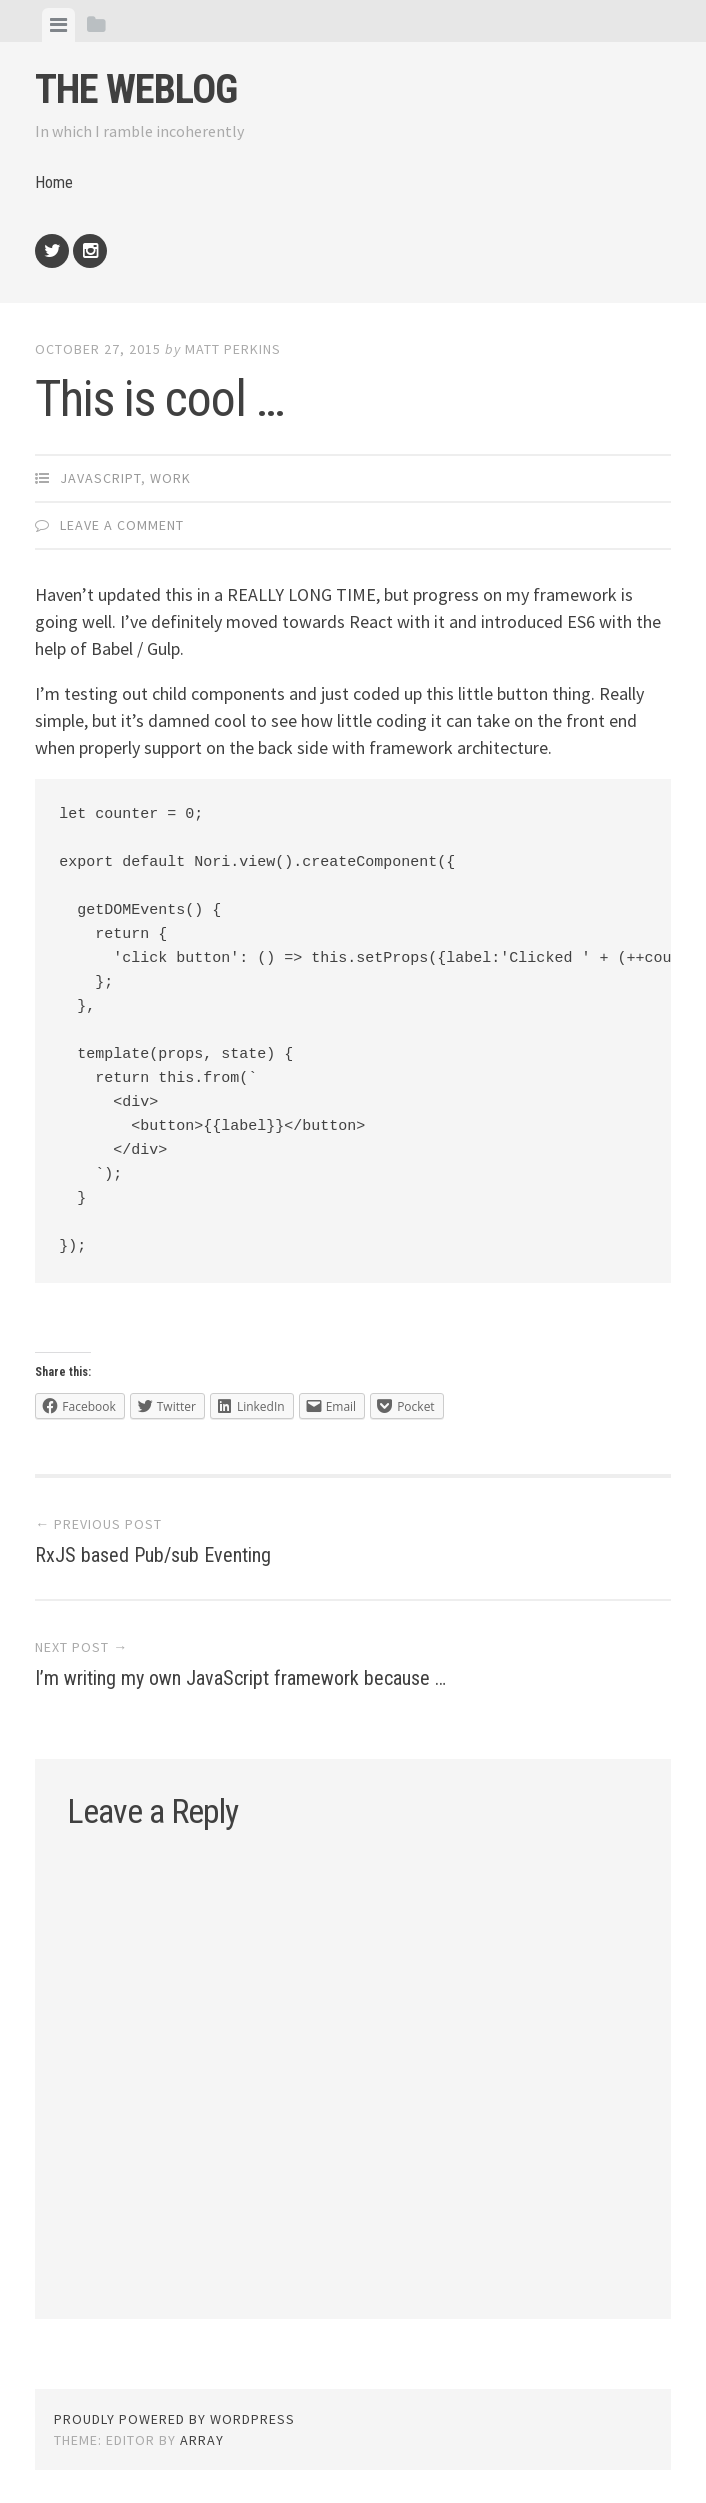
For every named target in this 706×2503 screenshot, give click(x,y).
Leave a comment (122, 525)
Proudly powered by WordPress (174, 2419)
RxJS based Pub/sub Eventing (153, 1555)
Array (202, 2440)
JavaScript (100, 478)
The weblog (136, 89)
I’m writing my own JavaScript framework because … (240, 1678)
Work (170, 478)
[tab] (58, 25)
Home (54, 182)
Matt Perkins (233, 349)
